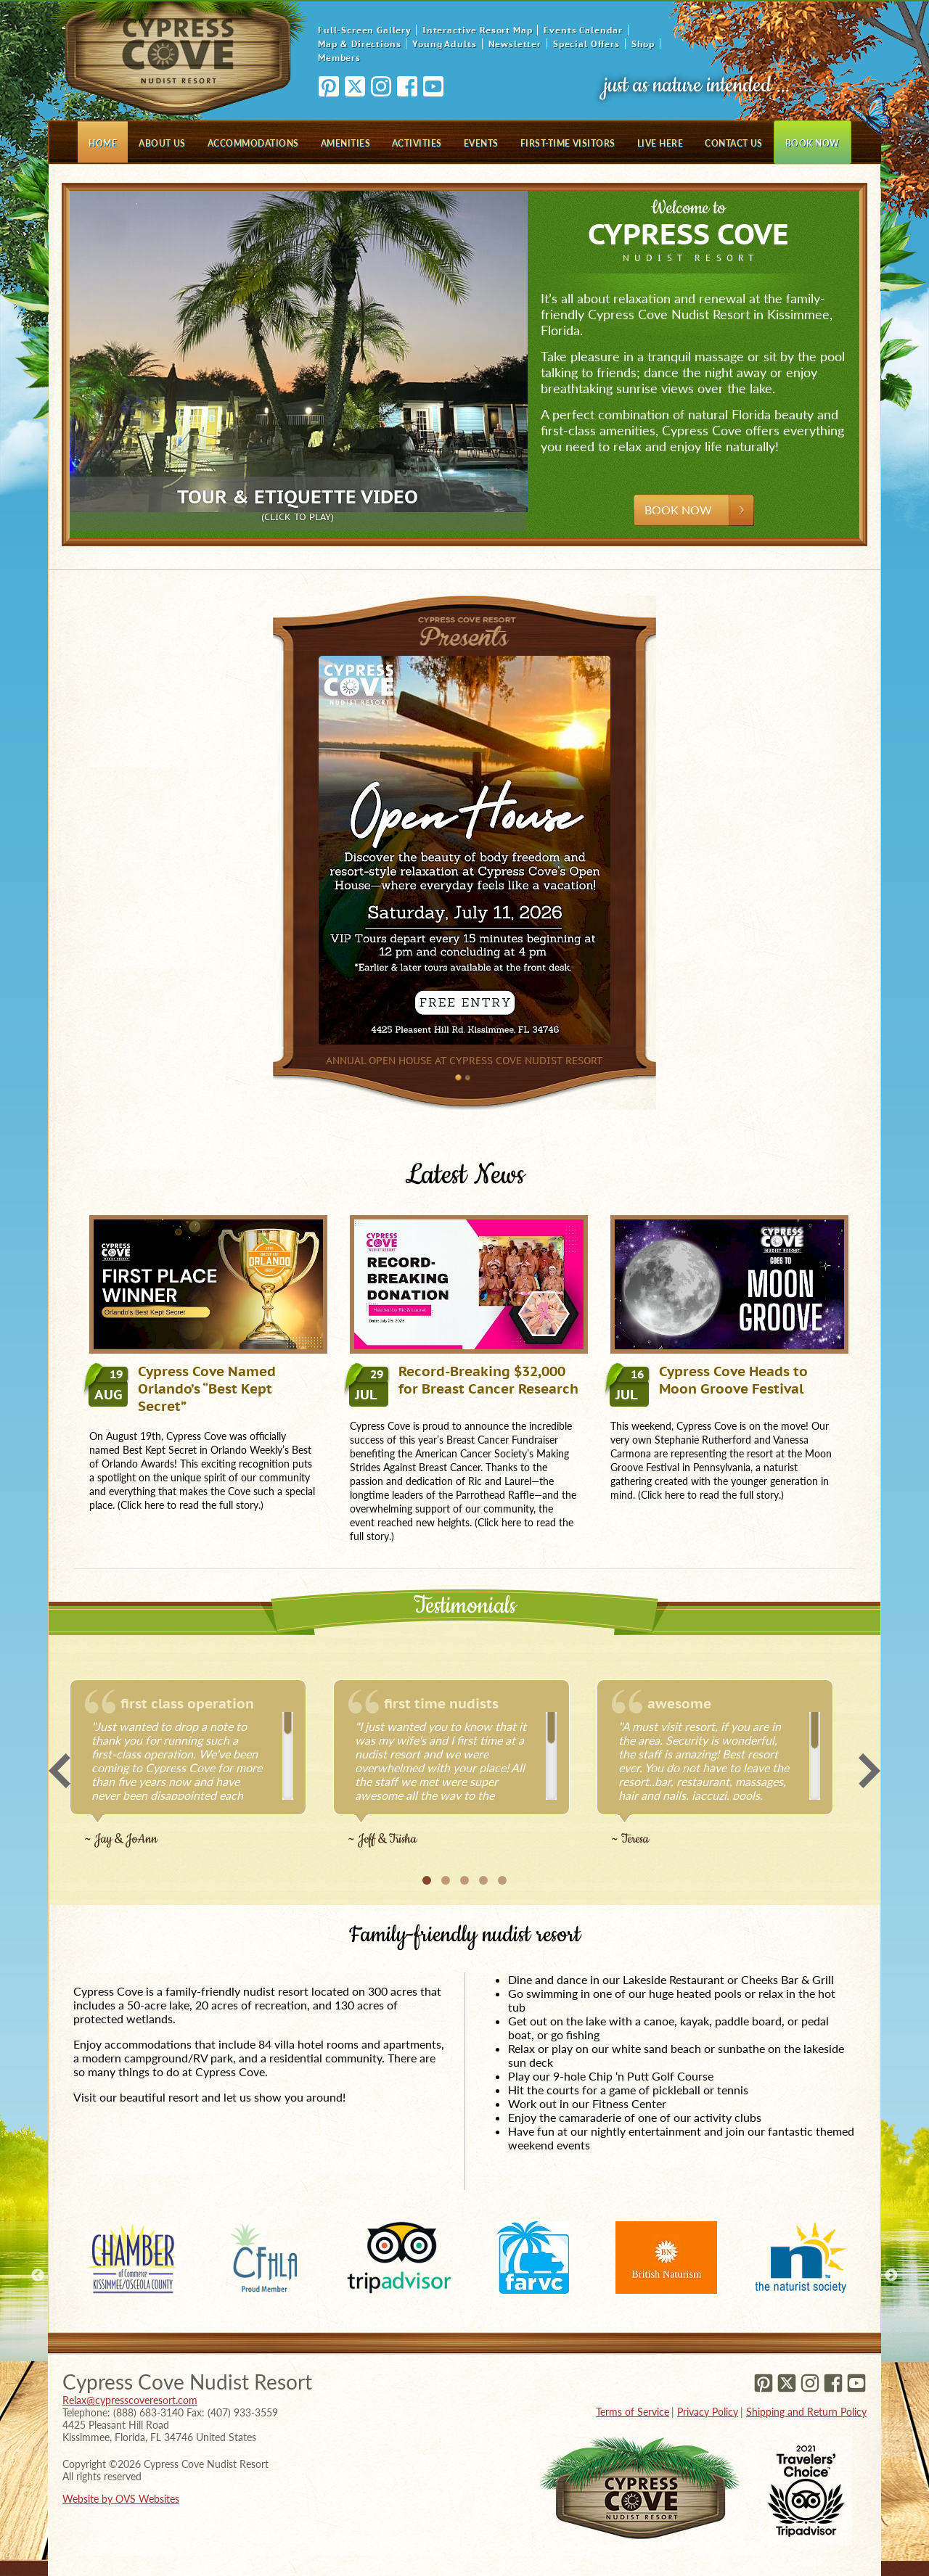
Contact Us (734, 143)
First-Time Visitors (567, 143)
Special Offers (586, 43)
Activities (417, 143)
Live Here (660, 143)
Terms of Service (632, 2412)
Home (103, 143)
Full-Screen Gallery (364, 30)
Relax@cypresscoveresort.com (129, 2400)
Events (481, 143)
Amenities (345, 143)
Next (869, 1770)
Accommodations (253, 143)
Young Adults (444, 43)
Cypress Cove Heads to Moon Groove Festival (709, 1379)
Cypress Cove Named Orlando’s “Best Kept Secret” (182, 1388)
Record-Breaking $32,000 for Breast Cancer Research (464, 1379)
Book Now (812, 143)
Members (339, 57)
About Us (162, 143)
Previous (59, 1770)
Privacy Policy (707, 2412)
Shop (643, 43)
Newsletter (514, 43)
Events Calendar (583, 30)
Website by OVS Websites (120, 2499)
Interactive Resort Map (477, 30)
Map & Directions (359, 43)
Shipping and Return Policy (806, 2412)
